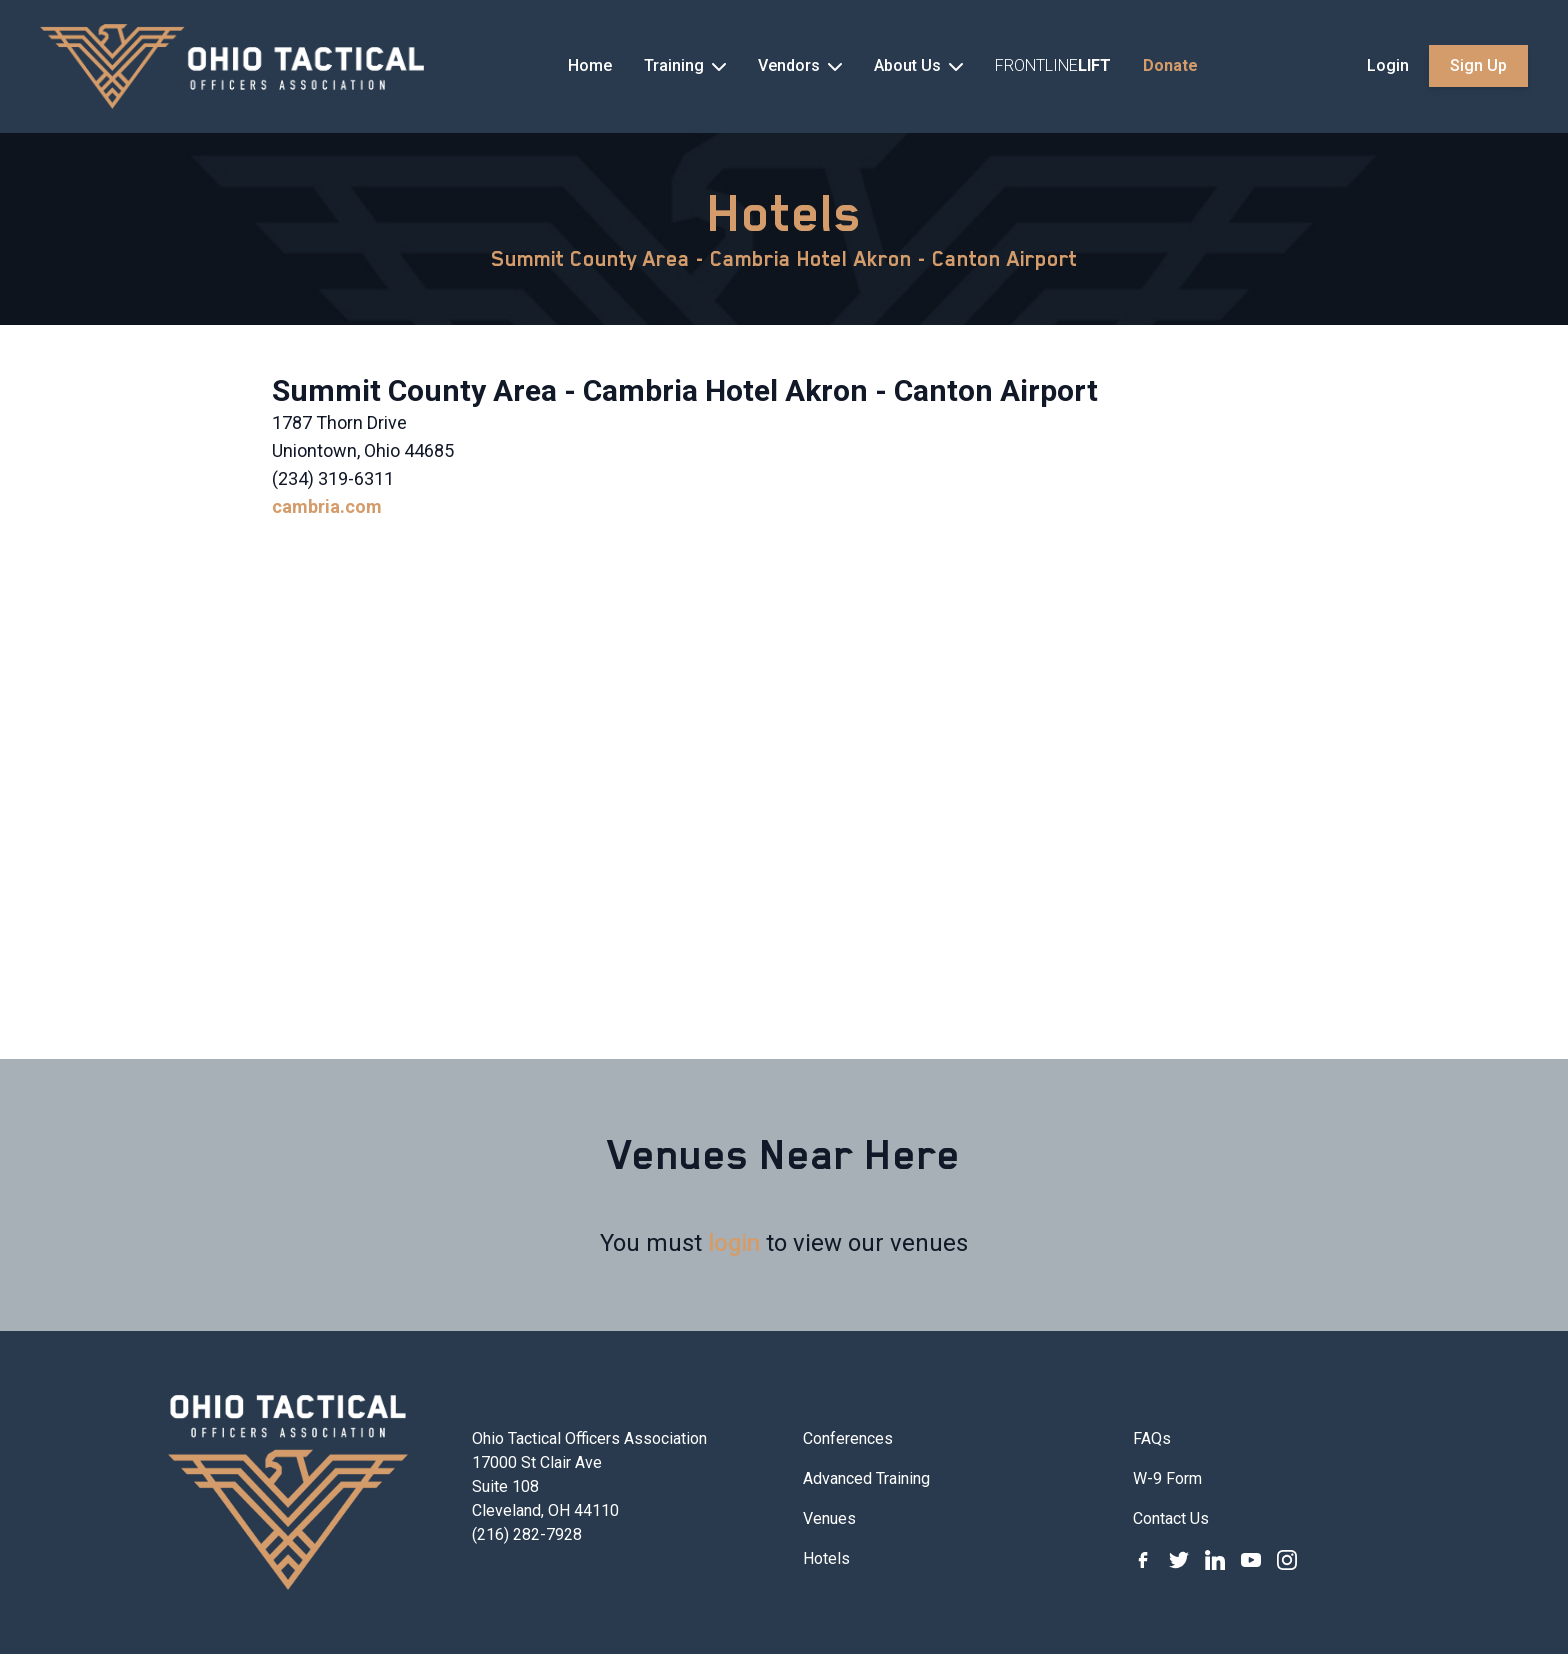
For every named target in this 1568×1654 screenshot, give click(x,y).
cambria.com (327, 506)
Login (1388, 65)
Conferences (848, 1438)
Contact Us (1171, 1518)
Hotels (784, 213)
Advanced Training (866, 1478)
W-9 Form (1167, 1478)
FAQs (1152, 1438)
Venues (829, 1518)
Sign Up (1478, 65)
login (734, 1243)
